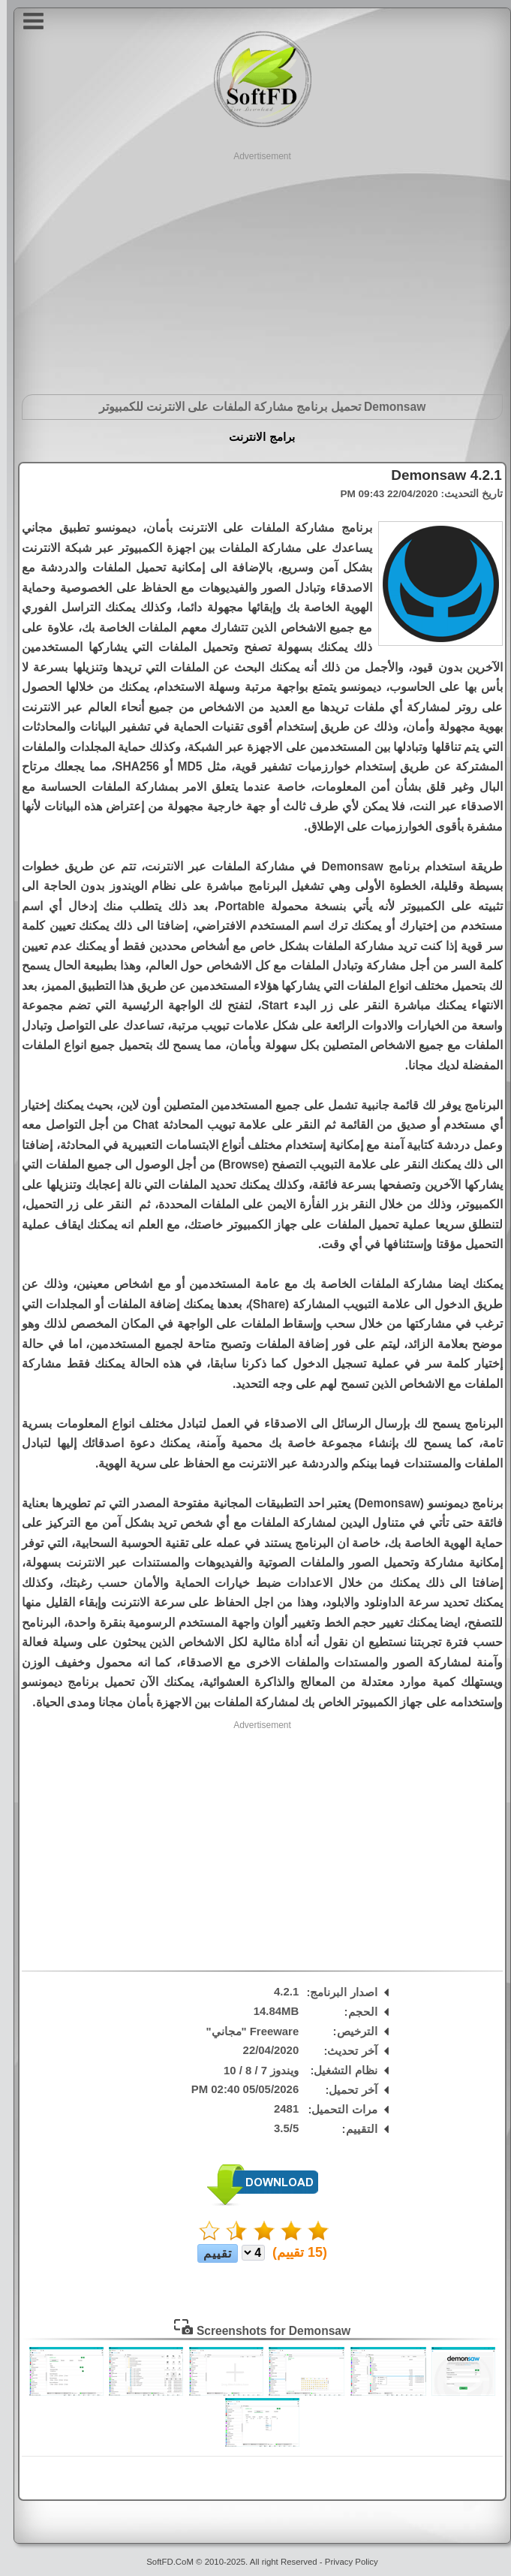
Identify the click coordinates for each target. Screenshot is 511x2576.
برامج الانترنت (254, 436)
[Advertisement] (255, 268)
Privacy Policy (344, 2561)
